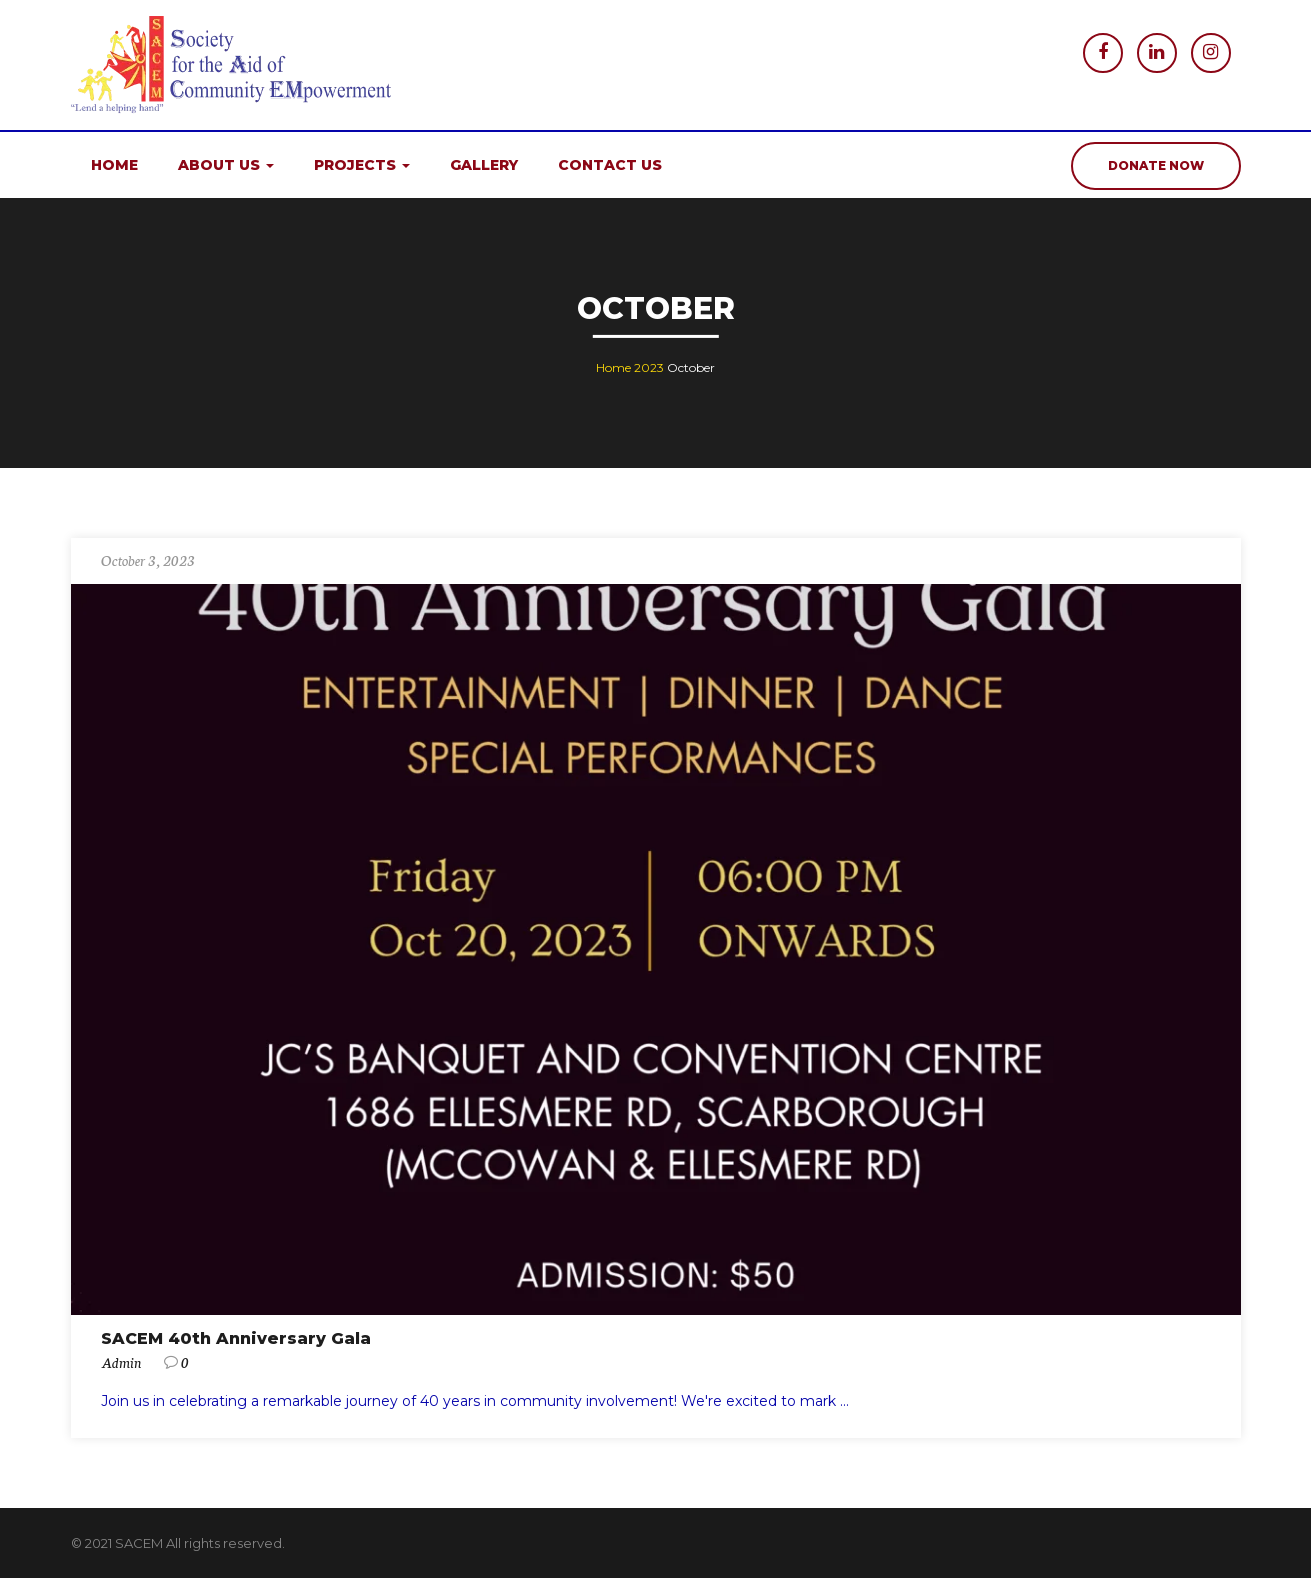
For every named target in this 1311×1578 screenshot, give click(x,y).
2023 (649, 367)
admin (121, 1362)
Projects (362, 165)
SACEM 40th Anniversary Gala (236, 1338)
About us (226, 165)
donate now (1156, 165)
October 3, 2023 (148, 560)
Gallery (484, 165)
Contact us (610, 165)
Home (114, 165)
